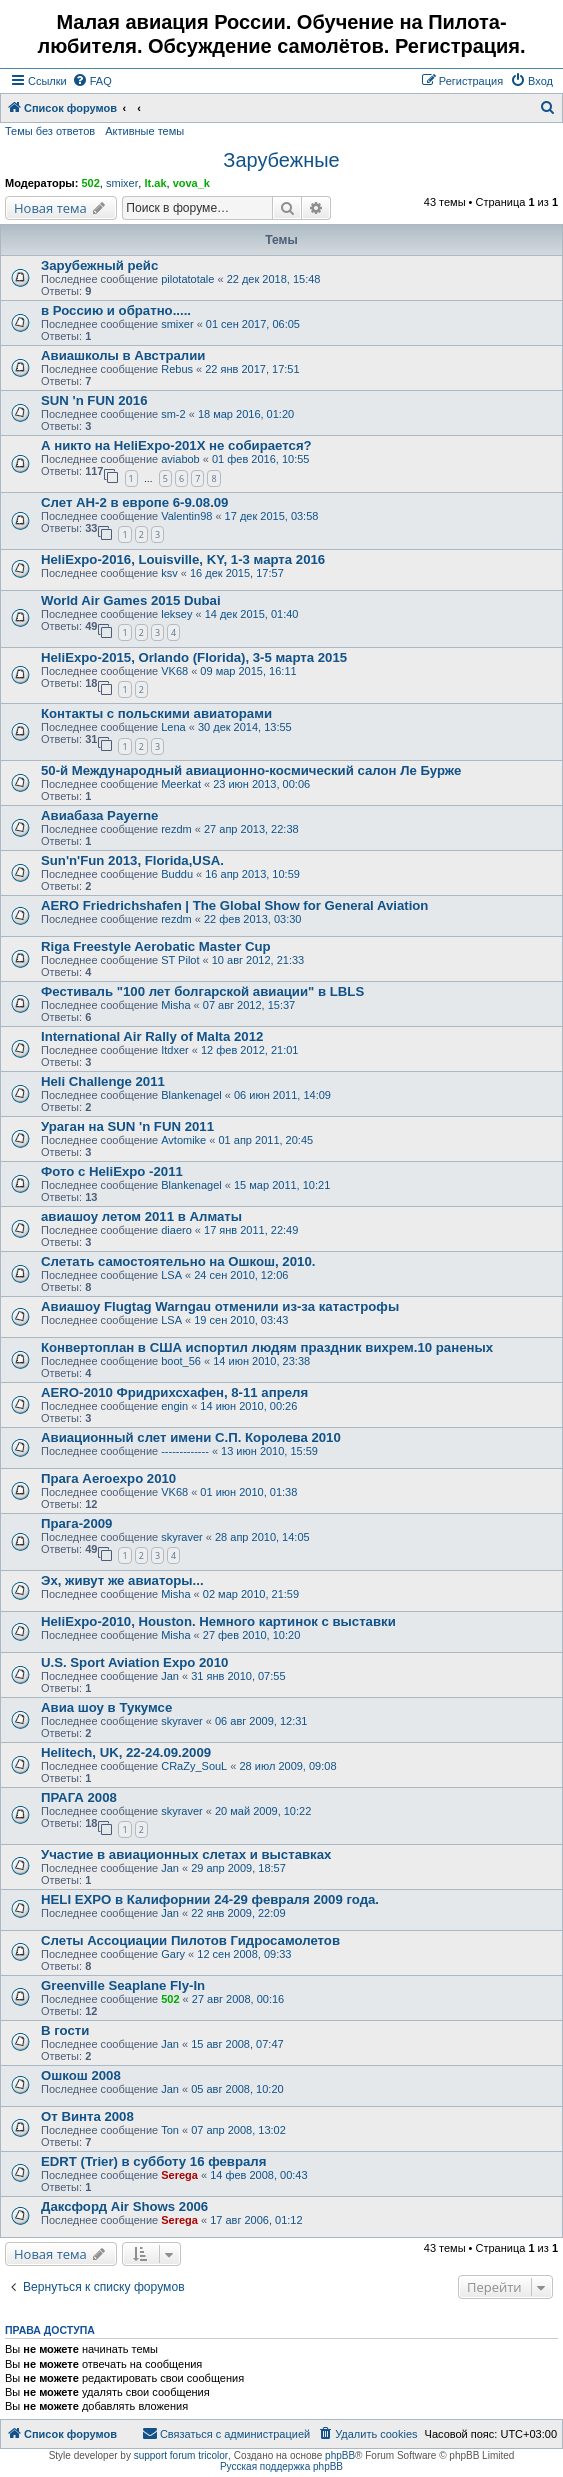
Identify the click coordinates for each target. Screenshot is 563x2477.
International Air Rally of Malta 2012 (152, 1036)
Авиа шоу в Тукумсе (106, 1707)
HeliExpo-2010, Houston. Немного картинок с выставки (218, 1621)
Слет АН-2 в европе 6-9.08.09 (134, 502)
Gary (173, 1954)
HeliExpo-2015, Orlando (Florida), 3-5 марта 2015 (194, 657)
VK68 (174, 671)
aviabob (180, 459)
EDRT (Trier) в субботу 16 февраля (153, 2161)
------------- (185, 1451)
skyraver (182, 1537)
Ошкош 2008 (81, 2075)
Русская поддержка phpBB (281, 2466)
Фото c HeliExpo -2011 (112, 1171)
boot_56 (181, 1361)
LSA (171, 1275)
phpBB (340, 2455)
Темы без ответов (50, 131)
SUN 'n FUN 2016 (94, 400)
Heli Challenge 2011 (103, 1081)
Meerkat (181, 784)
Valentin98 (186, 516)
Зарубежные (281, 160)
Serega (179, 2175)
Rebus (177, 369)
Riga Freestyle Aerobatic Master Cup (156, 946)
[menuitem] (92, 81)
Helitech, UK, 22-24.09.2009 (126, 1752)
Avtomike (183, 1140)
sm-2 (173, 414)
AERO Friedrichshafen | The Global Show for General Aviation (234, 905)
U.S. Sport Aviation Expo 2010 (134, 1662)
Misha (175, 1005)
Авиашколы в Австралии (123, 355)
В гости (65, 2030)
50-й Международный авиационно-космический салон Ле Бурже (251, 770)
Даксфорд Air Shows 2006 (124, 2206)
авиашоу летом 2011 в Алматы (141, 1216)
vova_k (191, 183)
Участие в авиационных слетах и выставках (186, 1854)
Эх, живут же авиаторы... (122, 1580)
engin (174, 1406)
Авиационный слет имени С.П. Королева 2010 (191, 1437)
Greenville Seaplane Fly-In (123, 1985)
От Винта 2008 (87, 2116)
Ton (170, 2130)
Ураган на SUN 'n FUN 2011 (127, 1126)
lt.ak (155, 183)
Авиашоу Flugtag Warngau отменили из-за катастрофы (220, 1306)
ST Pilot (180, 960)
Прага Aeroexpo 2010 (108, 1478)
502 (90, 183)
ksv (169, 573)
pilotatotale (187, 279)
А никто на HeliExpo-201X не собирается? (176, 445)
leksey (176, 614)
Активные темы (144, 131)
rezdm (176, 829)
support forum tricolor (181, 2455)
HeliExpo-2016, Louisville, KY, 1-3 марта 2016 (183, 559)
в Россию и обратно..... (116, 310)
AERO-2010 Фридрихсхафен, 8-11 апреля (174, 1392)
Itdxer (175, 1050)
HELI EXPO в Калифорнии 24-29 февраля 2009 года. (210, 1899)
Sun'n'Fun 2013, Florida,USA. (132, 860)
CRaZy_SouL (194, 1766)
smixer (122, 183)
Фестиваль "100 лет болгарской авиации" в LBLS (202, 991)
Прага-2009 (76, 1523)
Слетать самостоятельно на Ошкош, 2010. (178, 1261)
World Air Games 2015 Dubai (131, 600)
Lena (173, 727)
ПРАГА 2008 (79, 1797)
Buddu (177, 874)
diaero (176, 1230)
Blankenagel (191, 1095)
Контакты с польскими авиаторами (156, 713)
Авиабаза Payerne (99, 815)
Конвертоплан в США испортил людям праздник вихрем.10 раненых (267, 1347)
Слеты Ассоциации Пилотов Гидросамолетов (190, 1940)
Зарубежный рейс (99, 265)
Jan (170, 1676)
